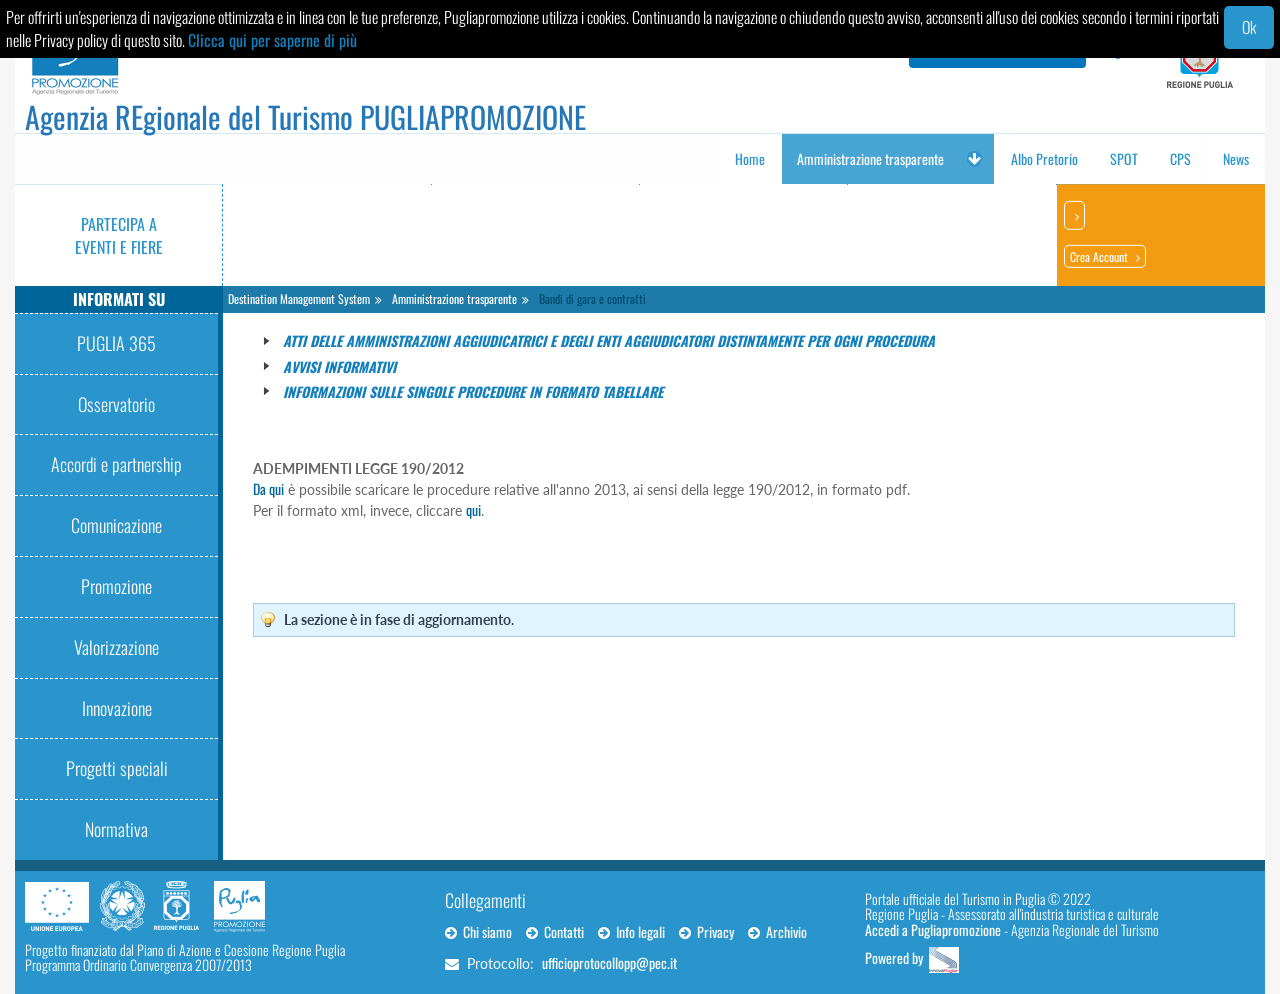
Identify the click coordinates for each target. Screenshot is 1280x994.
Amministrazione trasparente (454, 298)
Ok (1249, 27)
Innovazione (117, 708)
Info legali (631, 931)
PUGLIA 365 (116, 343)
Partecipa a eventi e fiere (119, 235)
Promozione (116, 586)
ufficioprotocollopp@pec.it (609, 962)
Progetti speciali (117, 768)
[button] (974, 159)
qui (473, 509)
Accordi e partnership (116, 464)
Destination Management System (299, 298)
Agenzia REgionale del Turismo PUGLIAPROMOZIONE (305, 116)
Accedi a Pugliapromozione (933, 929)
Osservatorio (116, 404)
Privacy (706, 931)
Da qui (268, 488)
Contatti (555, 931)
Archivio (777, 931)
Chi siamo (478, 931)
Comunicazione (116, 525)
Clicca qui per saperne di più (272, 40)
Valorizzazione (116, 647)
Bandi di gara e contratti (592, 298)
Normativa (116, 829)
